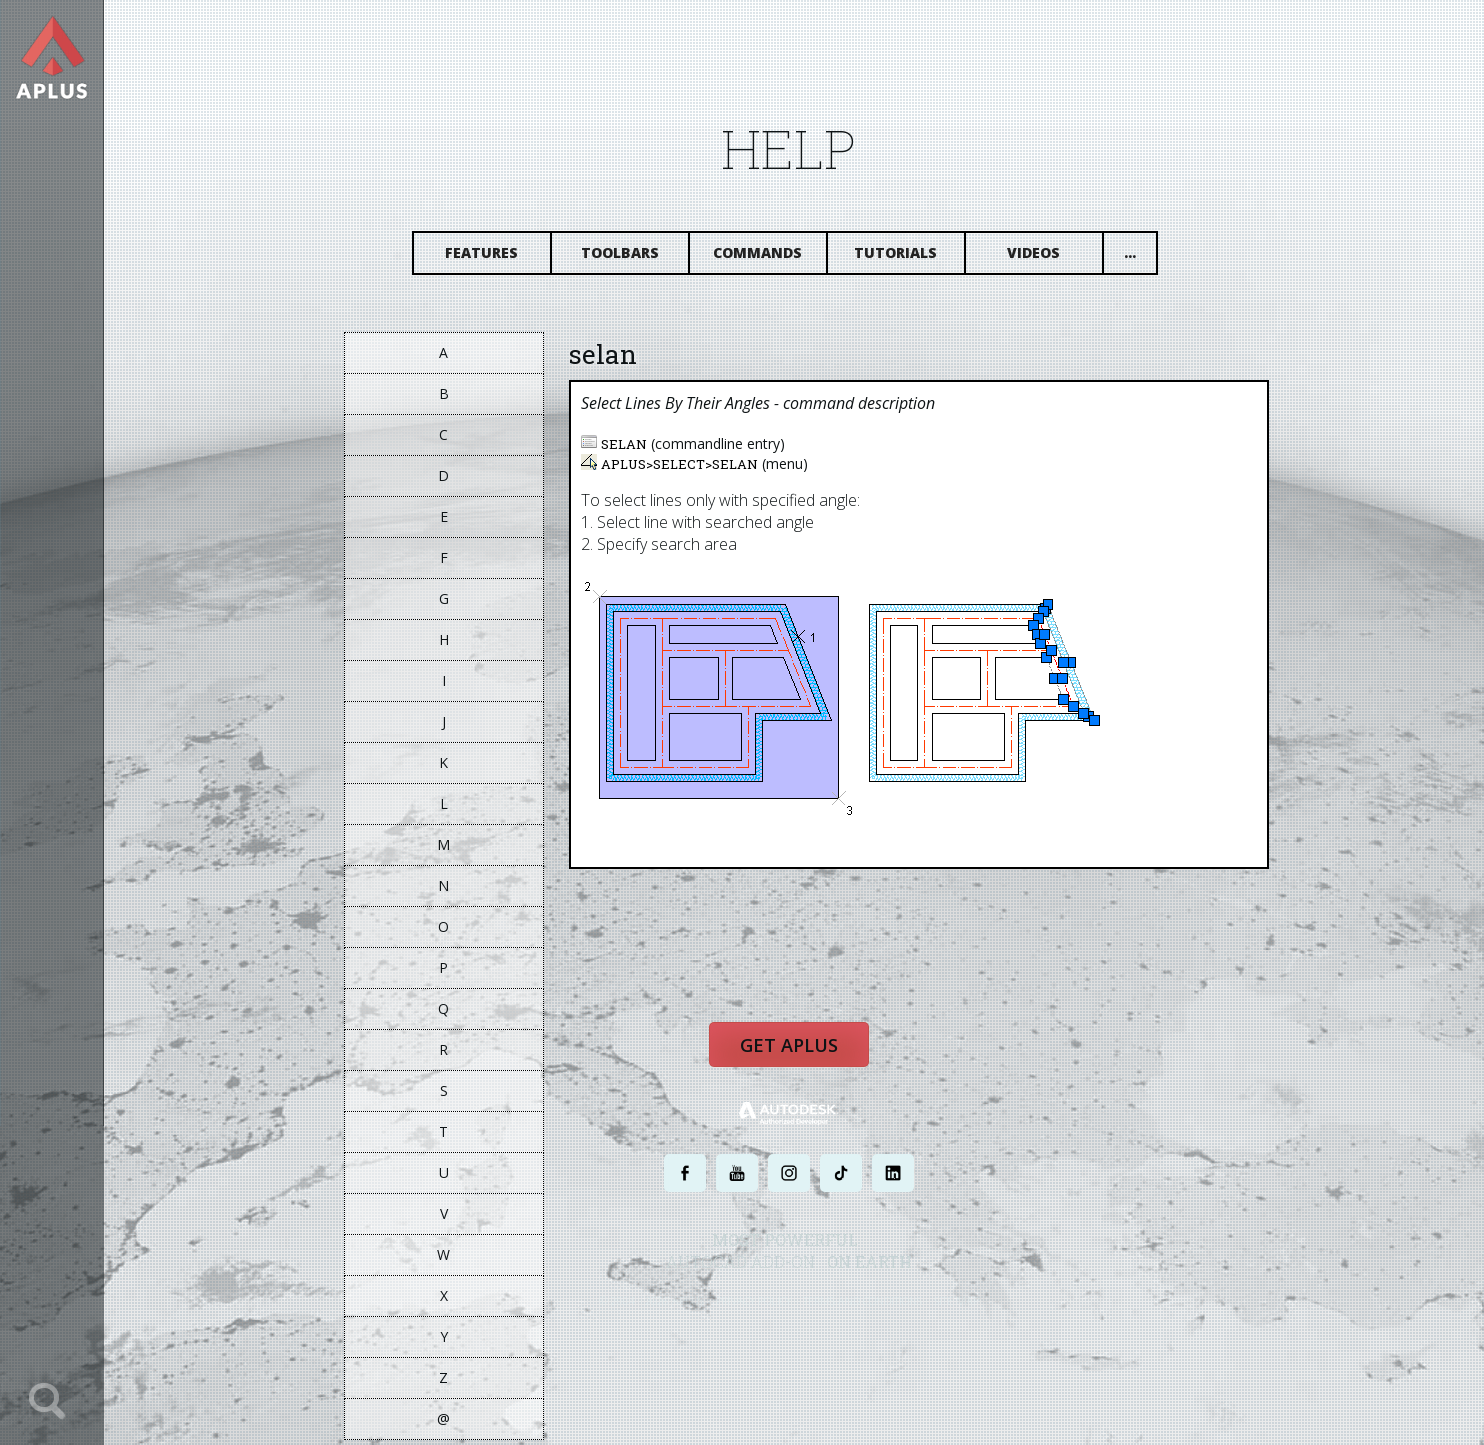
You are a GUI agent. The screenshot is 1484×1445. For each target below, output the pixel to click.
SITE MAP (969, 1310)
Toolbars (633, 257)
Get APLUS (802, 1057)
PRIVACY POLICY (766, 1310)
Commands (771, 257)
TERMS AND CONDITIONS (875, 1310)
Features (495, 257)
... (1143, 257)
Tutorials (909, 257)
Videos (1047, 257)
